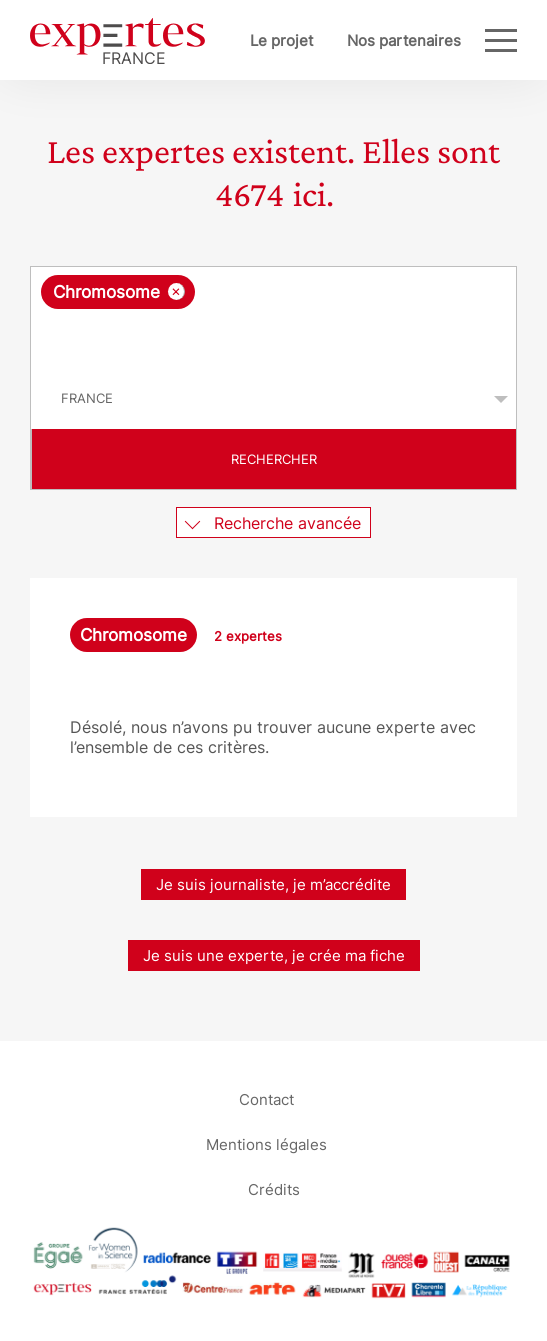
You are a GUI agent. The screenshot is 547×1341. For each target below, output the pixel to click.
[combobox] (273, 318)
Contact (266, 1098)
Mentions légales (266, 1143)
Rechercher (274, 459)
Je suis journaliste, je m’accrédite (273, 884)
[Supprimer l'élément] (176, 291)
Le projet (281, 40)
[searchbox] (275, 339)
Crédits (274, 1188)
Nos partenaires (404, 40)
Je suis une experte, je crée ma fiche (274, 955)
